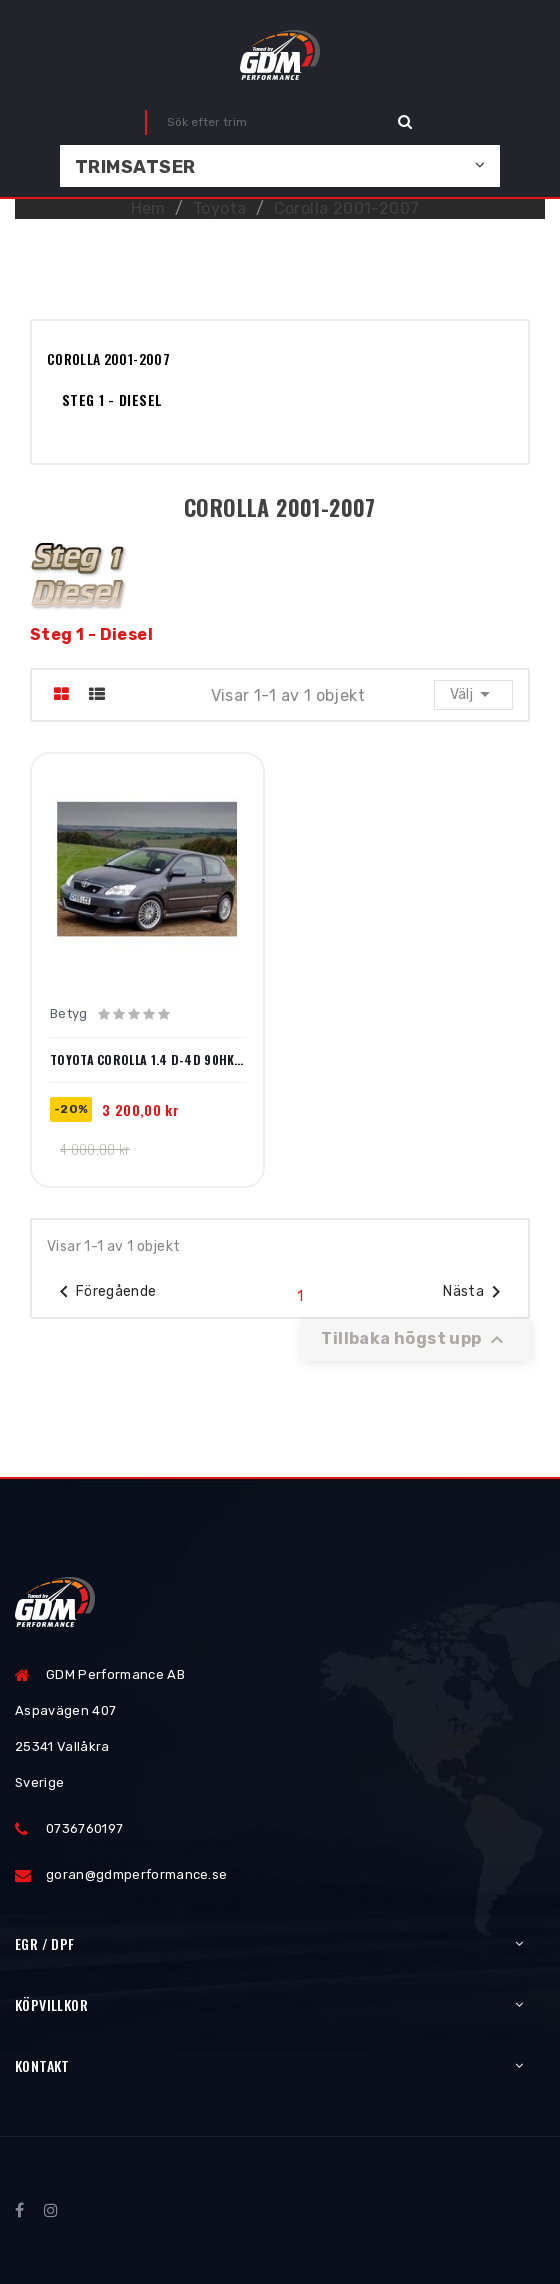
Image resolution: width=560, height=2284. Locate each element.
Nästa (475, 1292)
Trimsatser (135, 167)
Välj (473, 694)
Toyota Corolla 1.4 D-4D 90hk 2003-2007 (147, 1060)
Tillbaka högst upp (415, 1340)
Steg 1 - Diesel (112, 399)
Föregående (104, 1292)
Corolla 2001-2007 (108, 358)
